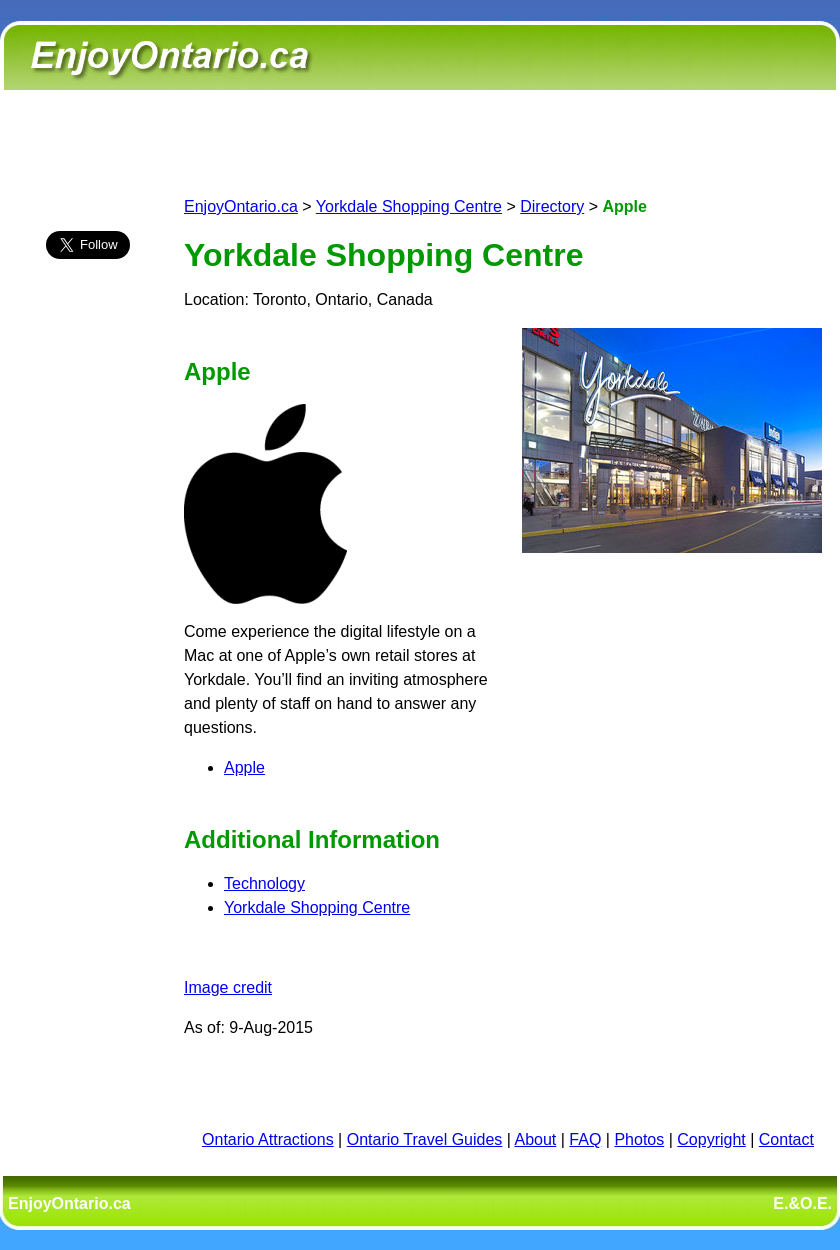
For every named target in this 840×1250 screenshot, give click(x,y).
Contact (786, 1139)
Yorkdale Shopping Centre (409, 206)
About (536, 1139)
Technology (264, 883)
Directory (552, 206)
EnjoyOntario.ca (241, 206)
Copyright (711, 1139)
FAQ (585, 1139)
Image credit (228, 987)
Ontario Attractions (268, 1139)
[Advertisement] (88, 627)
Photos (639, 1139)
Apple (244, 767)
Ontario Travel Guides (425, 1139)
